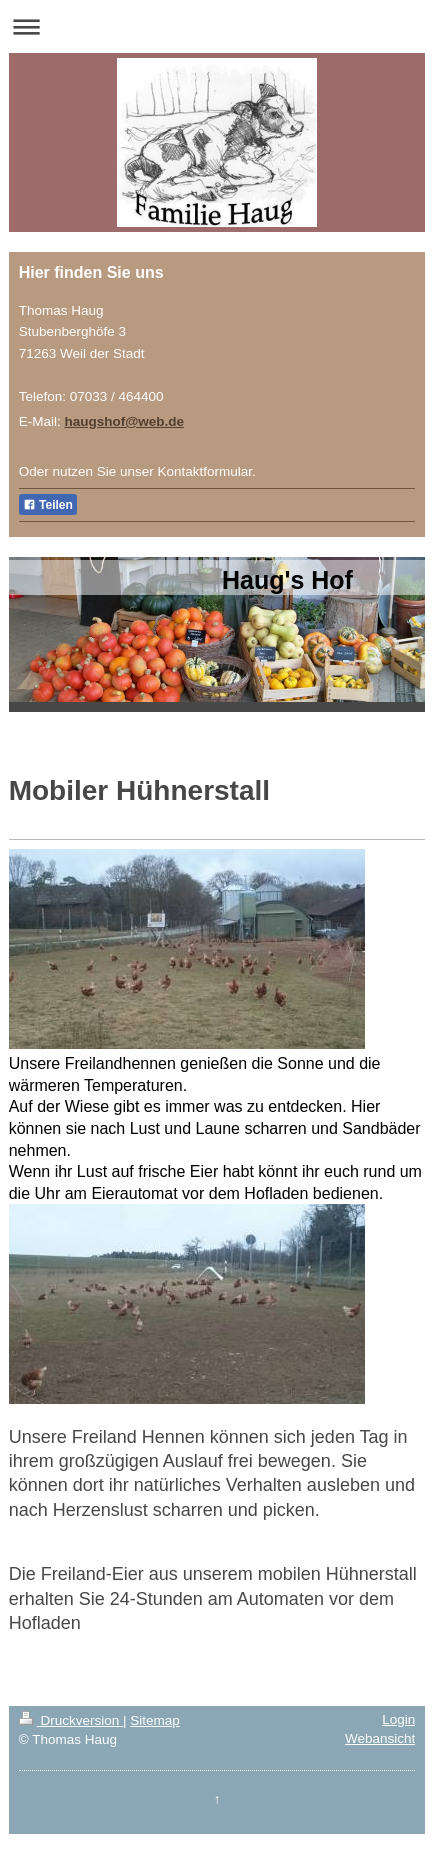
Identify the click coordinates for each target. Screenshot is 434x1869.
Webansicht (380, 1738)
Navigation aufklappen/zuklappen (217, 26)
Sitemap (155, 1720)
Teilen (48, 505)
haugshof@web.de (124, 421)
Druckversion (71, 1720)
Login (398, 1719)
